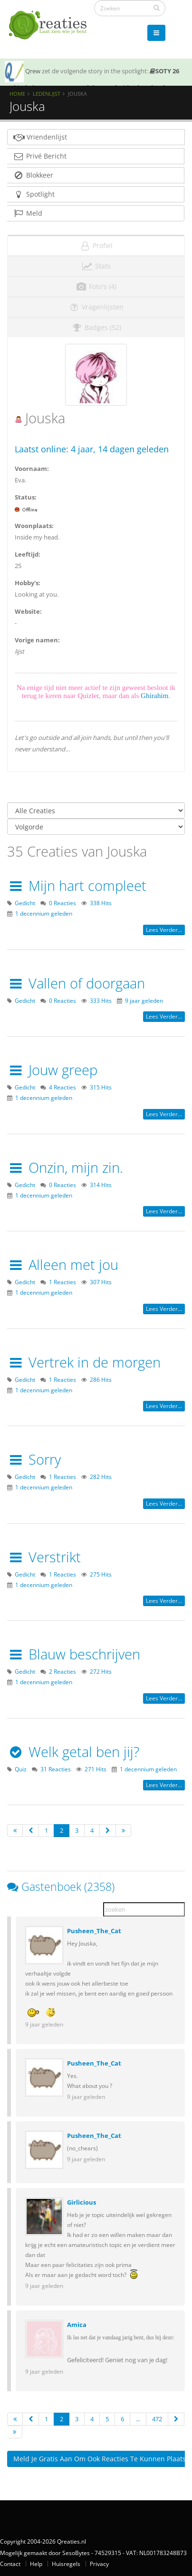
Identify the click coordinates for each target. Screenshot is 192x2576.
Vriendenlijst (40, 136)
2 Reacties (62, 1671)
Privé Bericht (40, 155)
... (138, 2419)
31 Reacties (55, 1769)
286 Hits (101, 1379)
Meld (27, 213)
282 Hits (101, 1476)
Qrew (32, 71)
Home (17, 93)
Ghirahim (154, 695)
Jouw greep (52, 1069)
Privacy (99, 2563)
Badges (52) (96, 327)
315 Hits (101, 1087)
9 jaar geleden (144, 1000)
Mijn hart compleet (76, 885)
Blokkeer (33, 175)
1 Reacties (62, 1282)
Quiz (21, 1769)
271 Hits (95, 1769)
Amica (76, 2324)
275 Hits (101, 1574)
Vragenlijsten (96, 306)
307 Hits (101, 1282)
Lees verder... (164, 930)
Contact (10, 2563)
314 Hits (101, 1184)
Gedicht (25, 903)
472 (157, 2419)
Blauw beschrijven (73, 1654)
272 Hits (101, 1671)
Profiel (96, 245)
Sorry (34, 1459)
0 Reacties (62, 903)
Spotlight (34, 194)
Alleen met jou (62, 1264)
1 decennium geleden (43, 913)
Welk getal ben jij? (73, 1751)
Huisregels (66, 2563)
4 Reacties (62, 1087)
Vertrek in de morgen (84, 1362)
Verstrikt (44, 1557)
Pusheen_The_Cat (94, 1931)
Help (36, 2563)
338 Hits (101, 903)
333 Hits (101, 1000)
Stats (96, 265)
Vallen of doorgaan (76, 983)
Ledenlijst (46, 93)
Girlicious (81, 2202)
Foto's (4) (96, 286)
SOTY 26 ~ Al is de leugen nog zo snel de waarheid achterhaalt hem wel (92, 84)
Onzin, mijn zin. (65, 1167)
